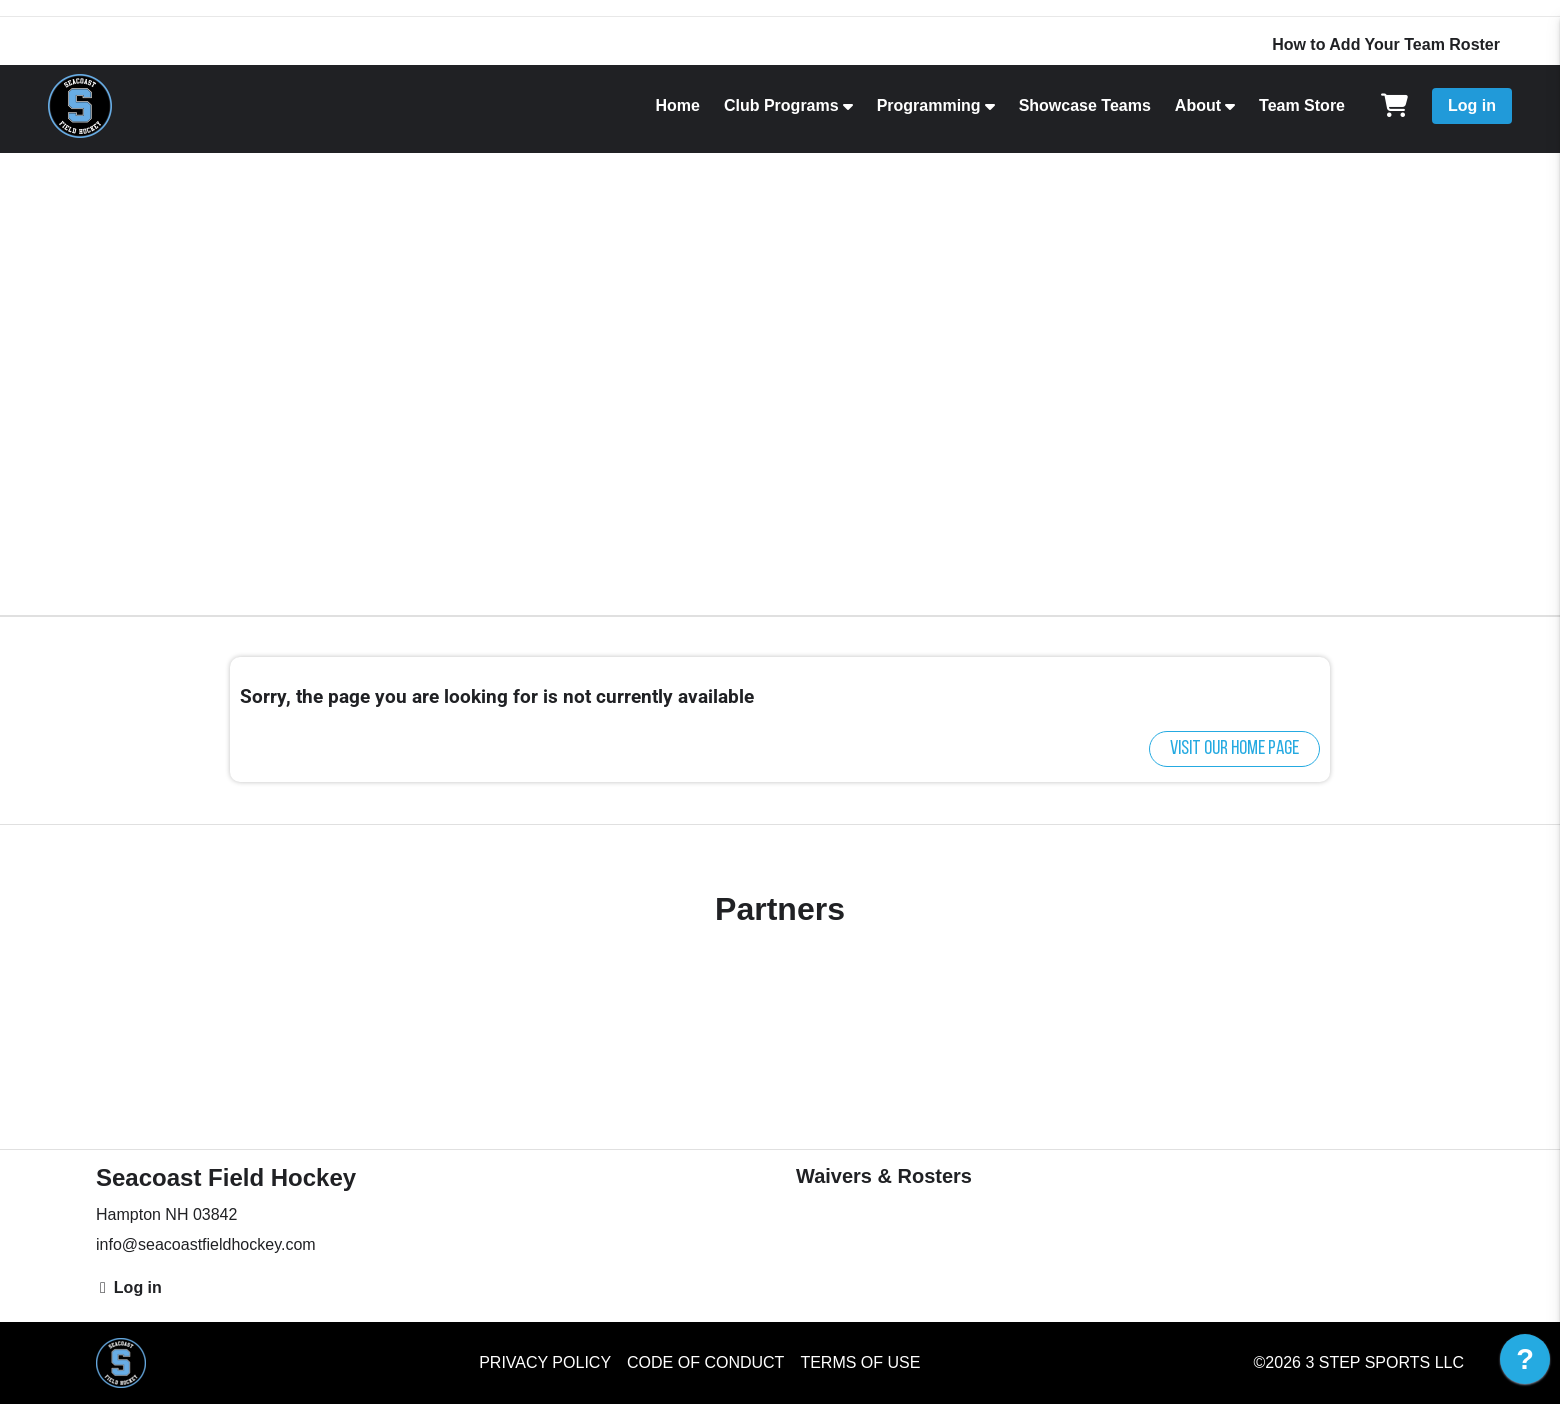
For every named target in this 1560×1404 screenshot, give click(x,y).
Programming (929, 105)
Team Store (1302, 105)
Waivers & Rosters (884, 1176)
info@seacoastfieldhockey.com (206, 1244)
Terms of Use (860, 1362)
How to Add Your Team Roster (1386, 44)
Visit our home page (1234, 749)
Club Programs (781, 105)
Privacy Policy (545, 1362)
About (1198, 105)
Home (677, 105)
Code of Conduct (705, 1362)
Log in (1472, 105)
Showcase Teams (1085, 105)
